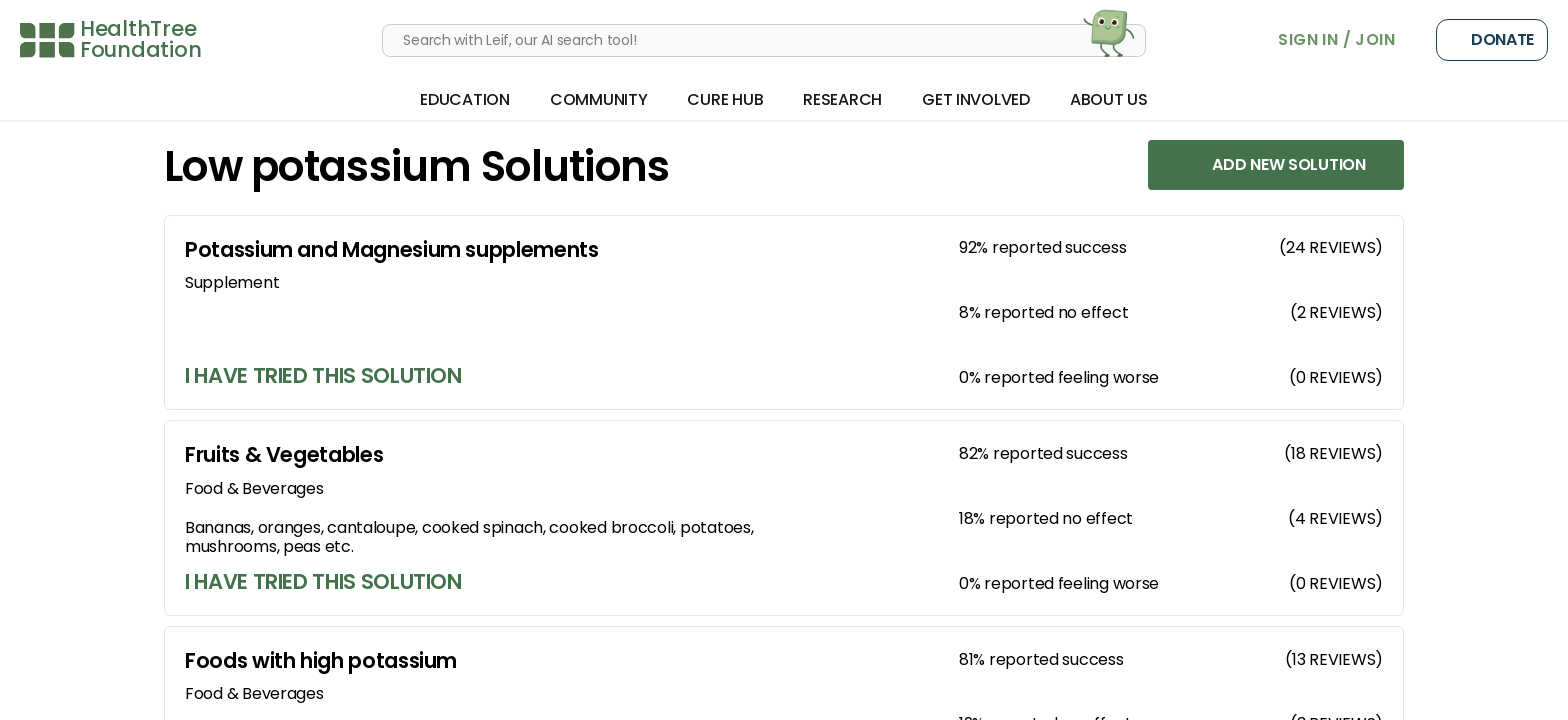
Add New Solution (1276, 165)
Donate (1492, 40)
